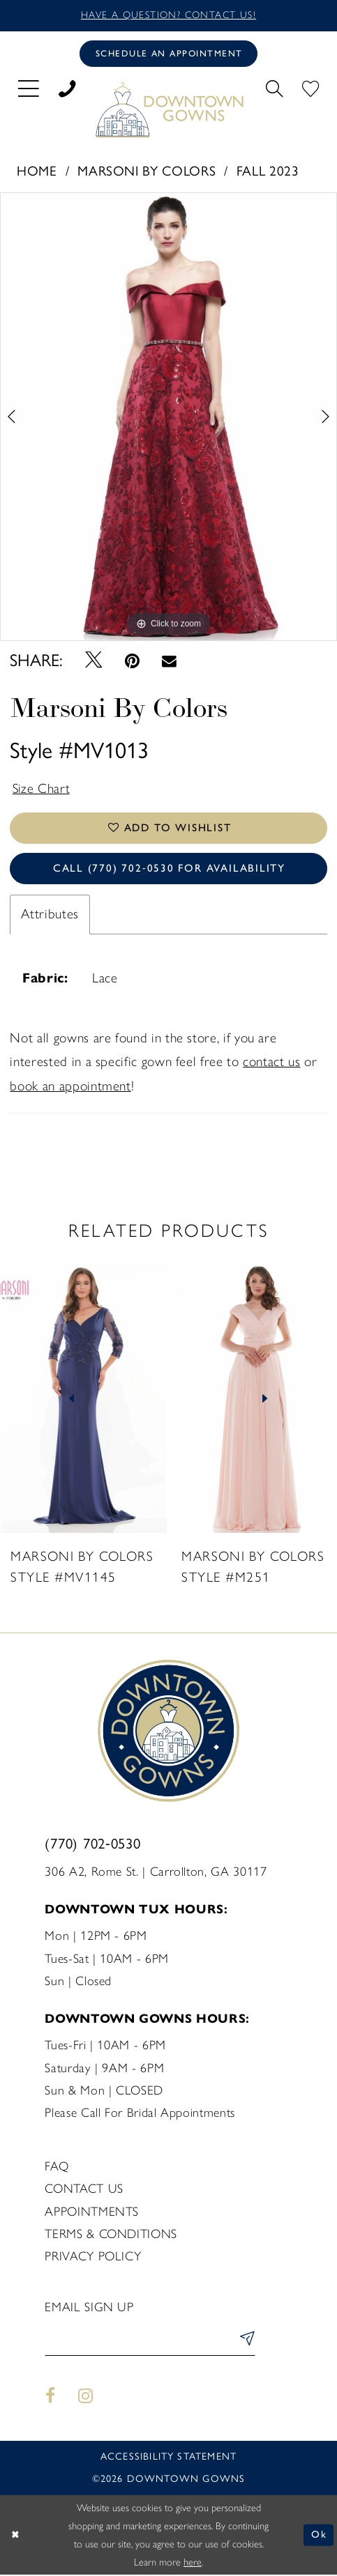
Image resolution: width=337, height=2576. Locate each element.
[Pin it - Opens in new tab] (132, 661)
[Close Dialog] (15, 2536)
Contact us (84, 2190)
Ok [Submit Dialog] (319, 2535)
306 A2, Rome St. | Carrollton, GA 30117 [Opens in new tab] (156, 1873)
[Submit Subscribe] (244, 2342)
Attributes (49, 915)
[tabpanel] (168, 417)
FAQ (56, 2167)
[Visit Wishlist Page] (310, 88)
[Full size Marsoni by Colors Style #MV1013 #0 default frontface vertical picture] (168, 417)
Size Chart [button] (42, 789)
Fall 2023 (268, 171)
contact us (271, 1063)
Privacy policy (93, 2257)
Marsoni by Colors (146, 171)
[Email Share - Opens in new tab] (169, 661)
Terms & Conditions (111, 2235)
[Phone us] (67, 88)
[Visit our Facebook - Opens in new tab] (50, 2398)
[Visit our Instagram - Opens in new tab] (86, 2398)
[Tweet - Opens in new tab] (93, 661)
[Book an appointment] (169, 53)
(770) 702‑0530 (92, 1844)
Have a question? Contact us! (169, 15)
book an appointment (70, 1087)
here (193, 2563)
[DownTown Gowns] (168, 110)
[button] (28, 88)
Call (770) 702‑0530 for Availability (168, 870)
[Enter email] (150, 2342)
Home (37, 171)
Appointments (92, 2213)
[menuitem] (28, 88)
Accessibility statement (168, 2459)
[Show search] (274, 88)
